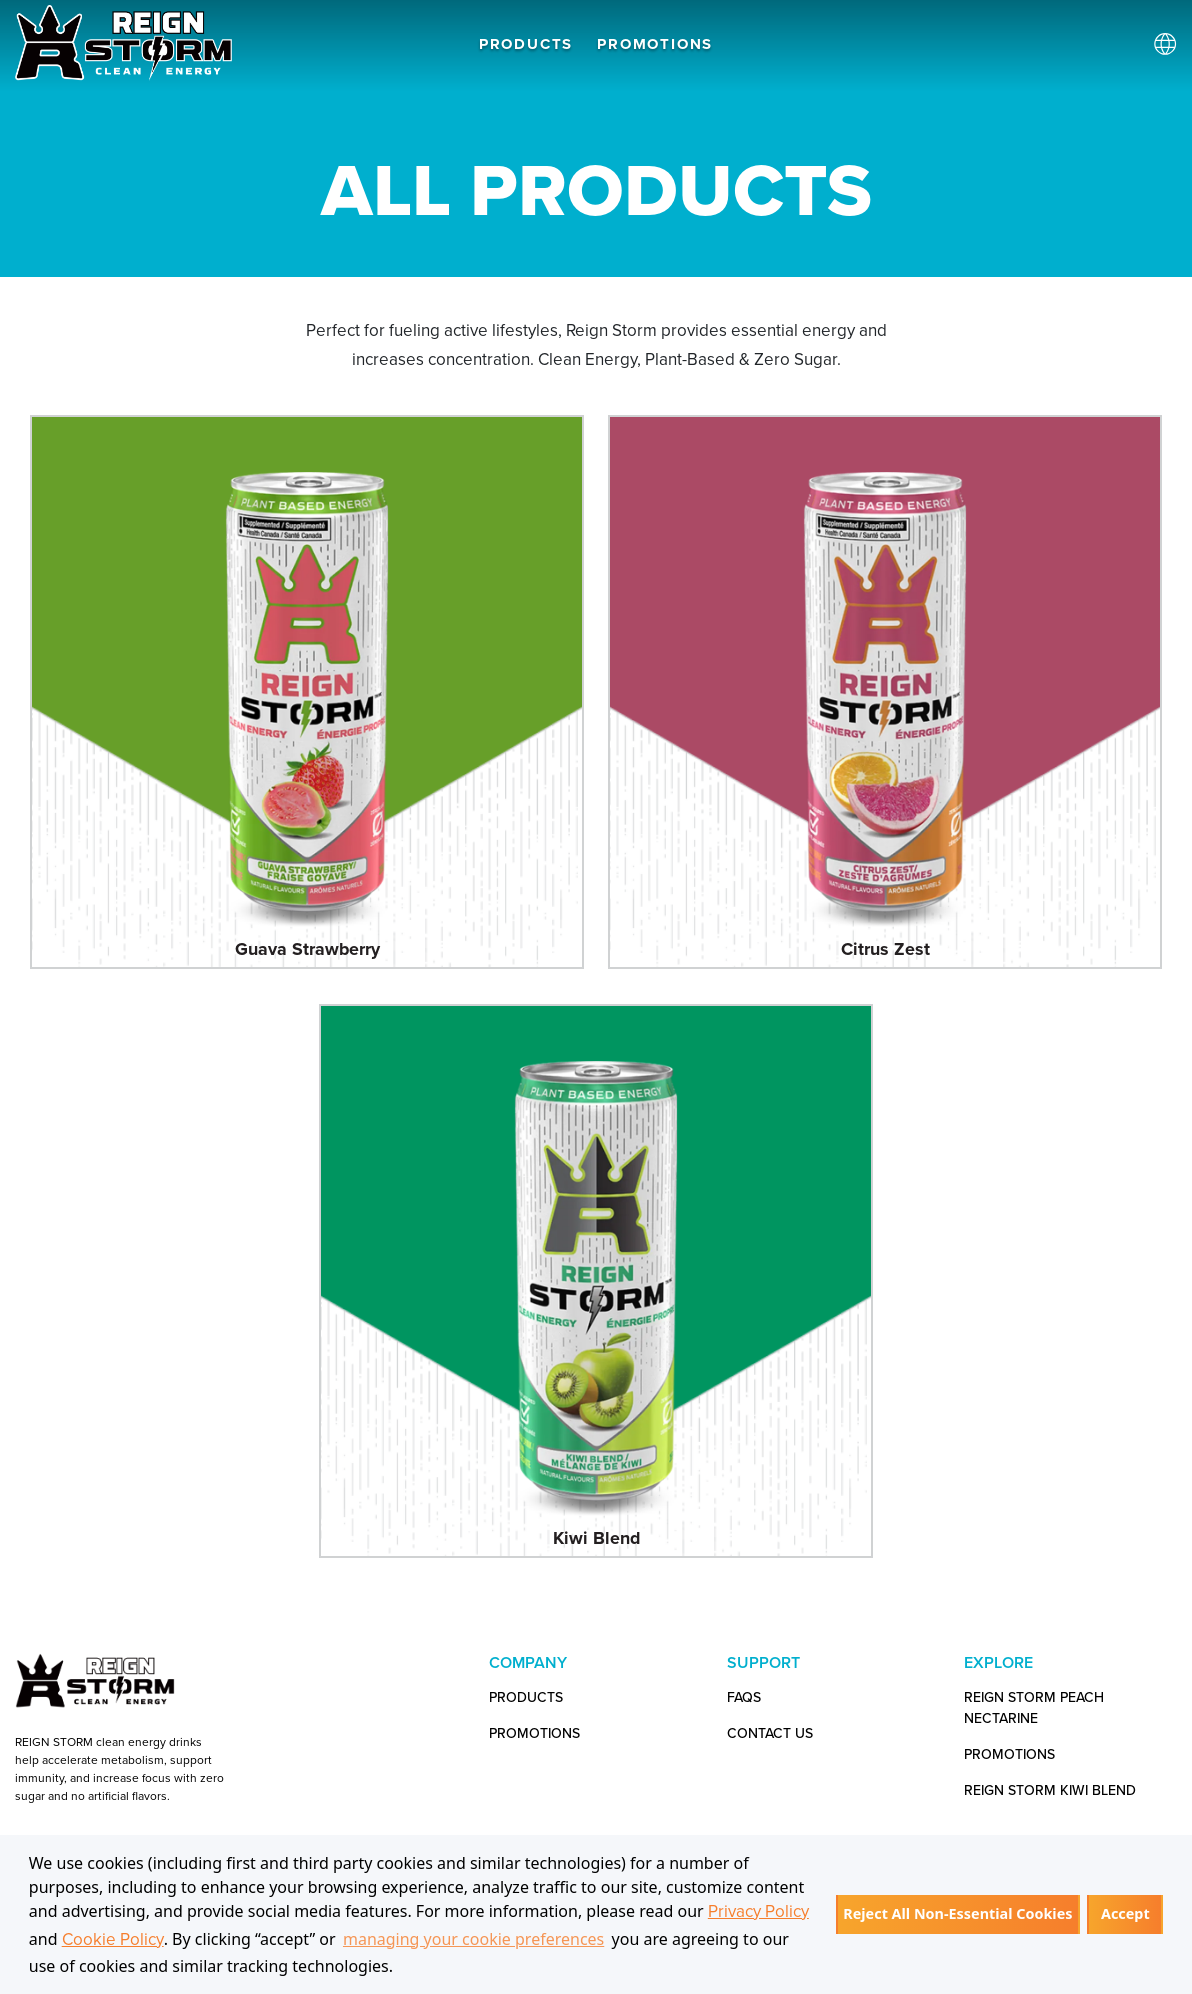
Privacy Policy (758, 1911)
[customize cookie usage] (413, 1972)
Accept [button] (1125, 1913)
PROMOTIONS (534, 1733)
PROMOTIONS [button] (655, 44)
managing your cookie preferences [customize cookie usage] (473, 1939)
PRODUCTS (526, 44)
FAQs (744, 1697)
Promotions (1009, 1754)
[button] (400, 1968)
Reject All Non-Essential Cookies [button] (957, 1913)
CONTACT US (770, 1733)
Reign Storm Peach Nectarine (1034, 1708)
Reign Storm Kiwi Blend (1050, 1790)
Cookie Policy (113, 1939)
